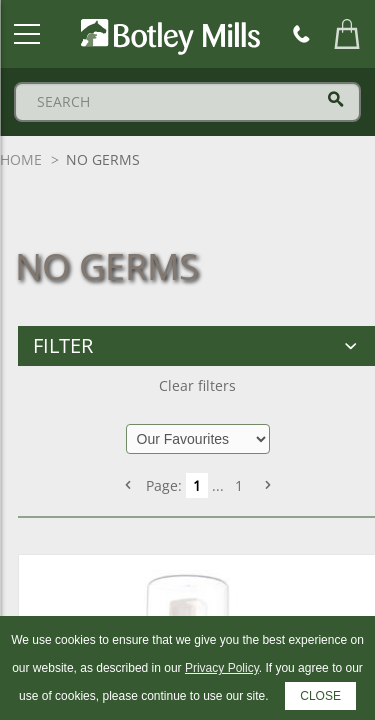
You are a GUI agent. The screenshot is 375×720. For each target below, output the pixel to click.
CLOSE (320, 696)
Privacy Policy (222, 668)
